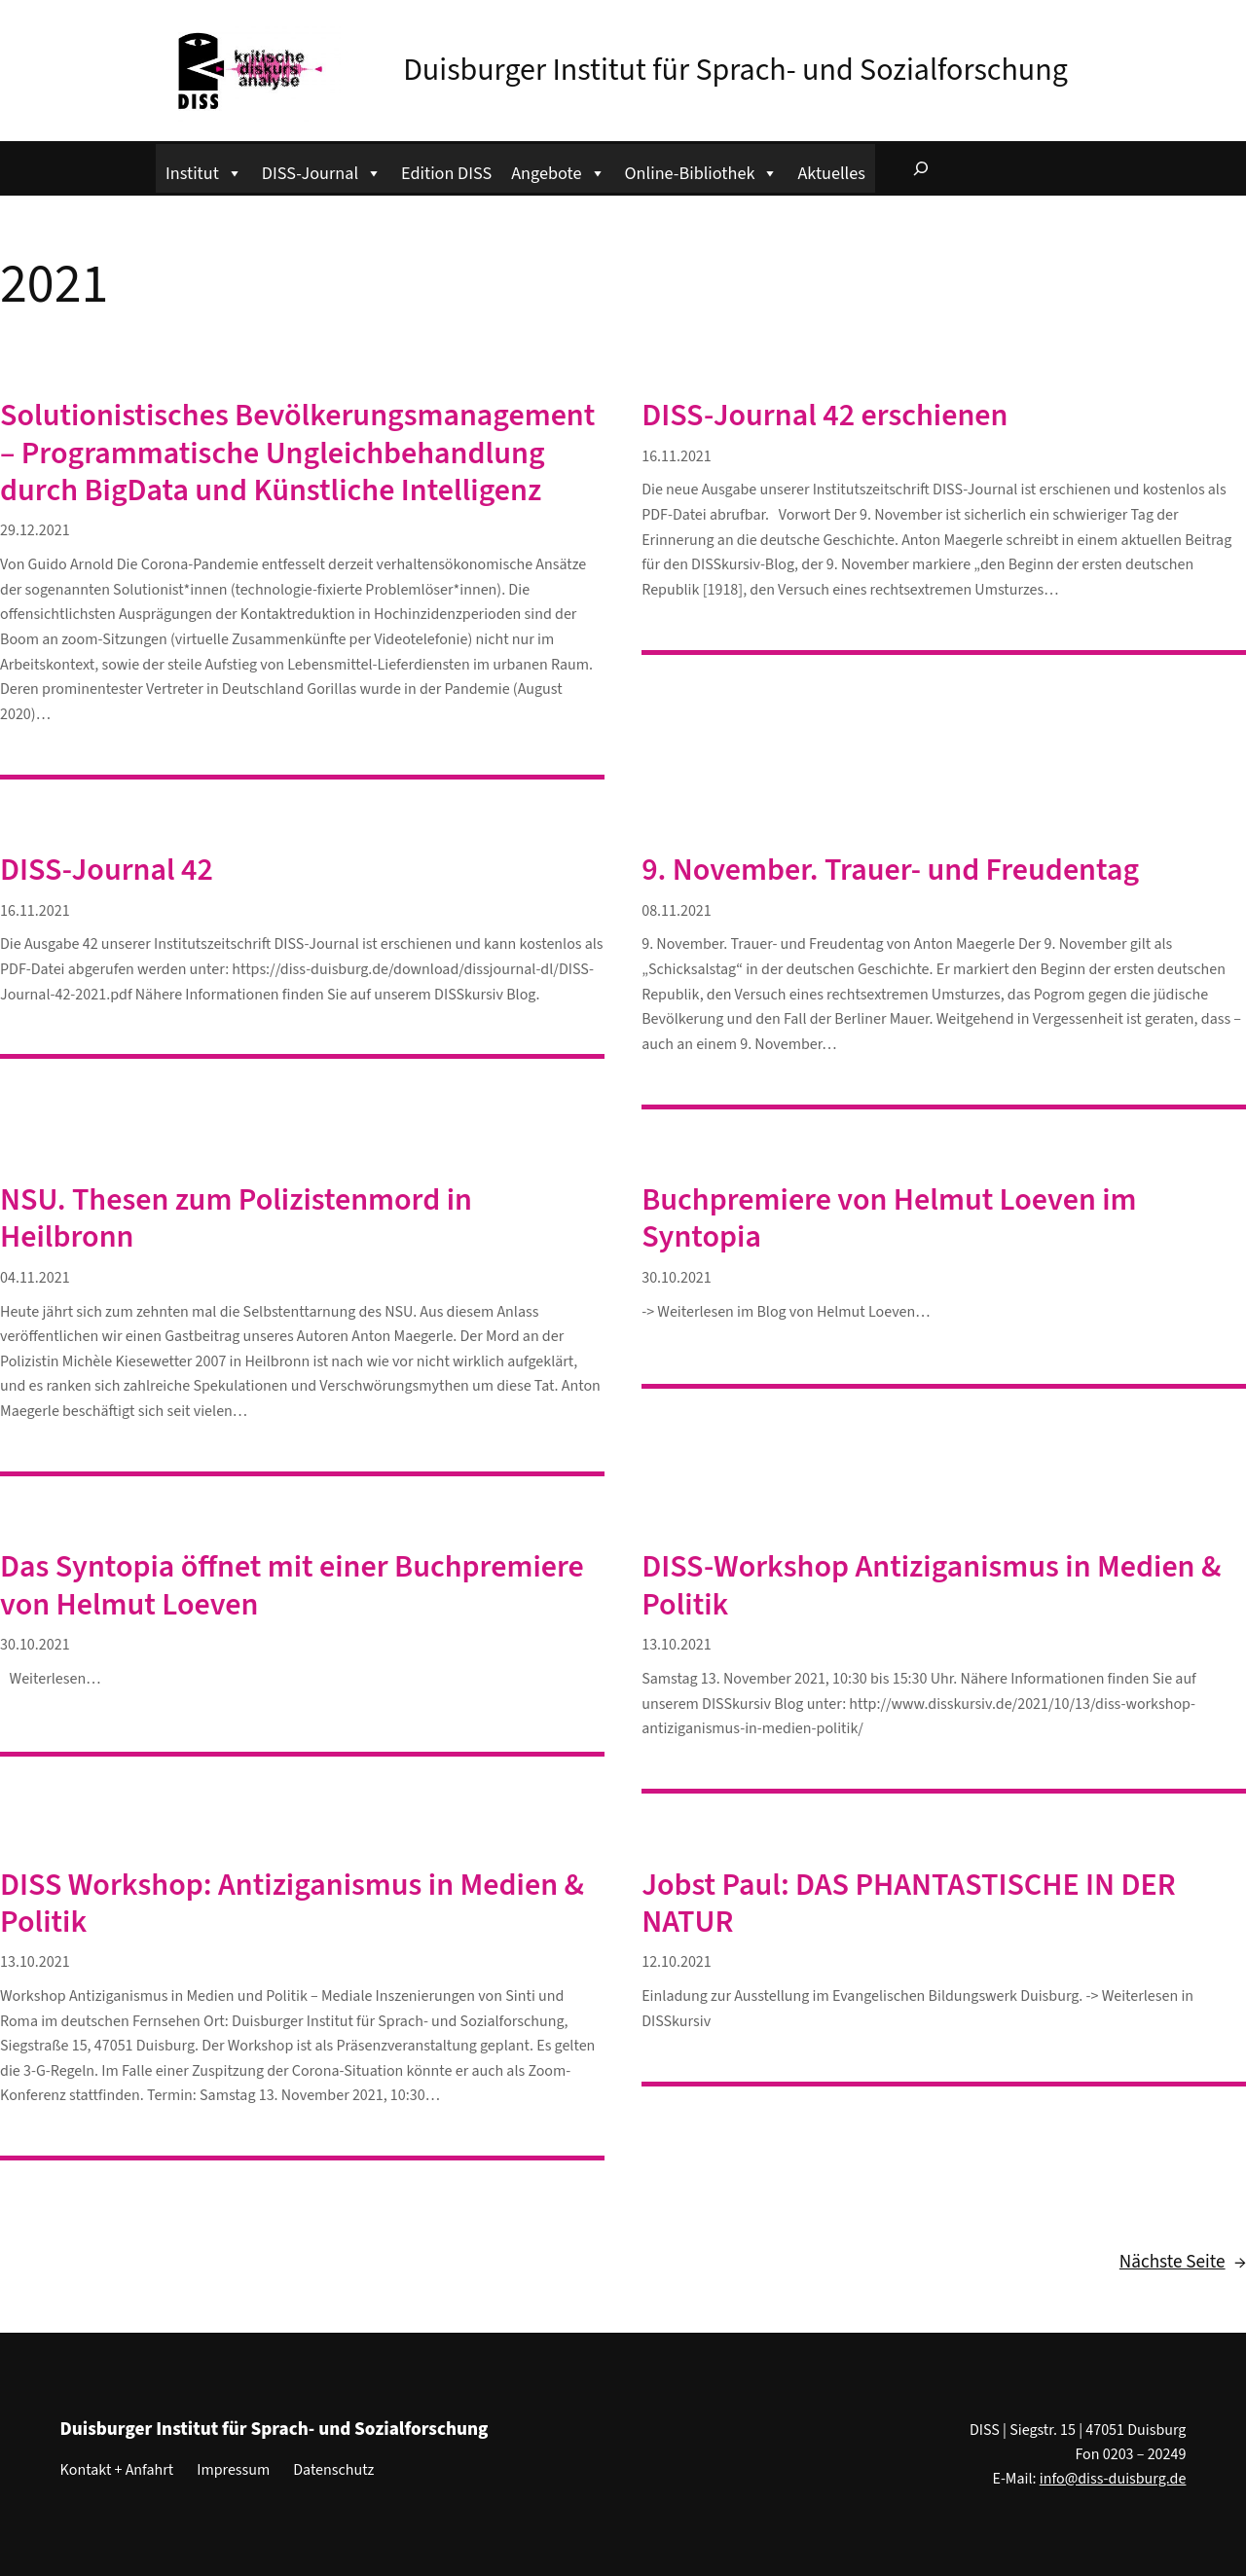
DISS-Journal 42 (106, 870)
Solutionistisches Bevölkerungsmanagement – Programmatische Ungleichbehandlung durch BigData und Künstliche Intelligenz (297, 453)
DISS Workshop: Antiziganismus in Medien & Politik (292, 1904)
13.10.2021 (676, 1644)
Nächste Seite (1182, 2262)
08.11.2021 (676, 911)
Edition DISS (446, 173)
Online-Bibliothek (702, 171)
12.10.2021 (676, 1962)
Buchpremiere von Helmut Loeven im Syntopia (888, 1218)
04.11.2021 (35, 1277)
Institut (203, 171)
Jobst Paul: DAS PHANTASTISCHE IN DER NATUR (908, 1904)
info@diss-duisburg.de (1113, 2478)
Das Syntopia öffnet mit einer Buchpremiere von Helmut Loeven (292, 1585)
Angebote (558, 171)
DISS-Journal (322, 171)
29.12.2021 (35, 530)
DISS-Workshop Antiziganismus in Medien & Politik (931, 1585)
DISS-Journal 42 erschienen (824, 415)
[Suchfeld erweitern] (921, 168)
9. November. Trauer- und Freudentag (890, 870)
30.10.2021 (676, 1277)
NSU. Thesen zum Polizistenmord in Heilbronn (236, 1218)
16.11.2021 (676, 456)
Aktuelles (830, 173)
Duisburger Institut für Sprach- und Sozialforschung (735, 70)
